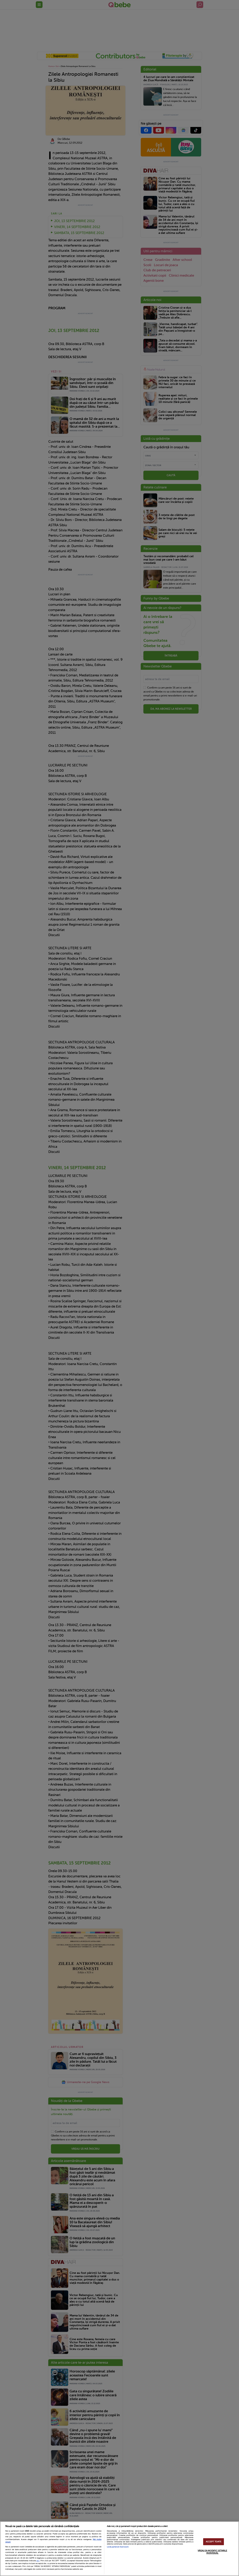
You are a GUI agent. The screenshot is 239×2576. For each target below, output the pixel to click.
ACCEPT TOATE (213, 2541)
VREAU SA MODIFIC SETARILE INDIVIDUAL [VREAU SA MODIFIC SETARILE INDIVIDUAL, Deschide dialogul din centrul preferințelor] (212, 2551)
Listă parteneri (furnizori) (117, 2547)
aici (38, 2560)
